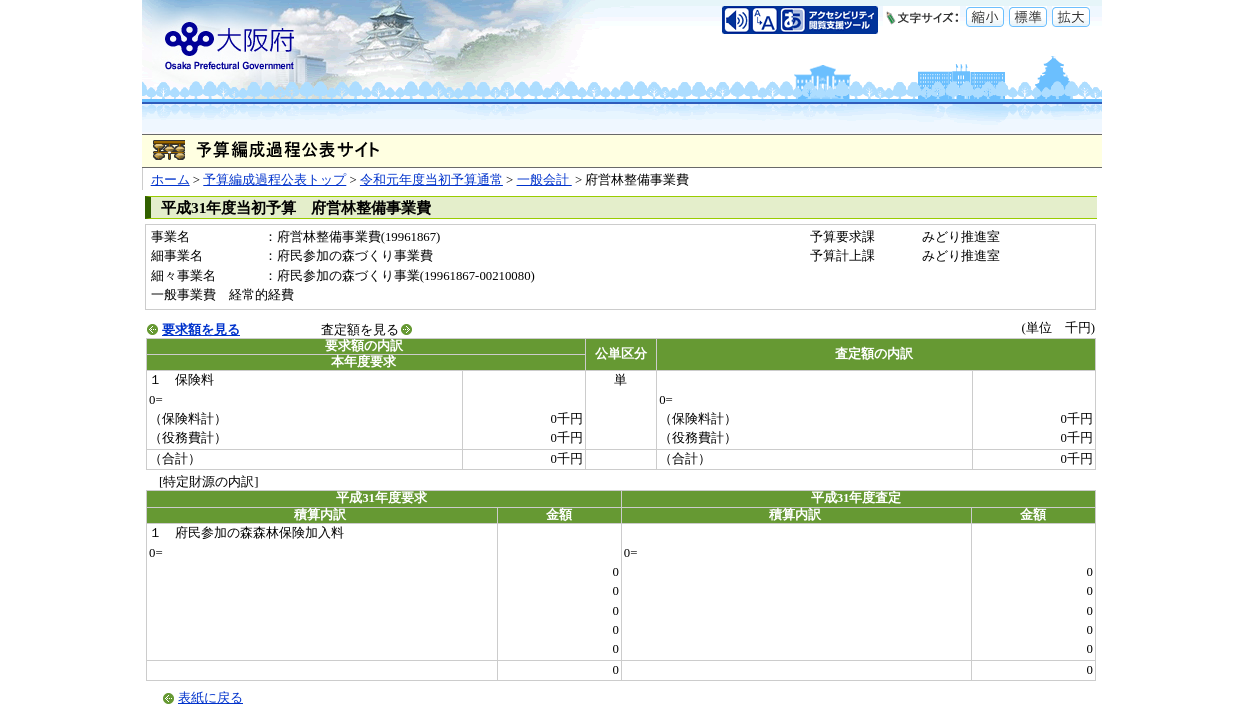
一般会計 (544, 180)
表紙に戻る (210, 698)
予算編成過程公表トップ (274, 180)
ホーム (170, 180)
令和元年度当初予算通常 (431, 180)
